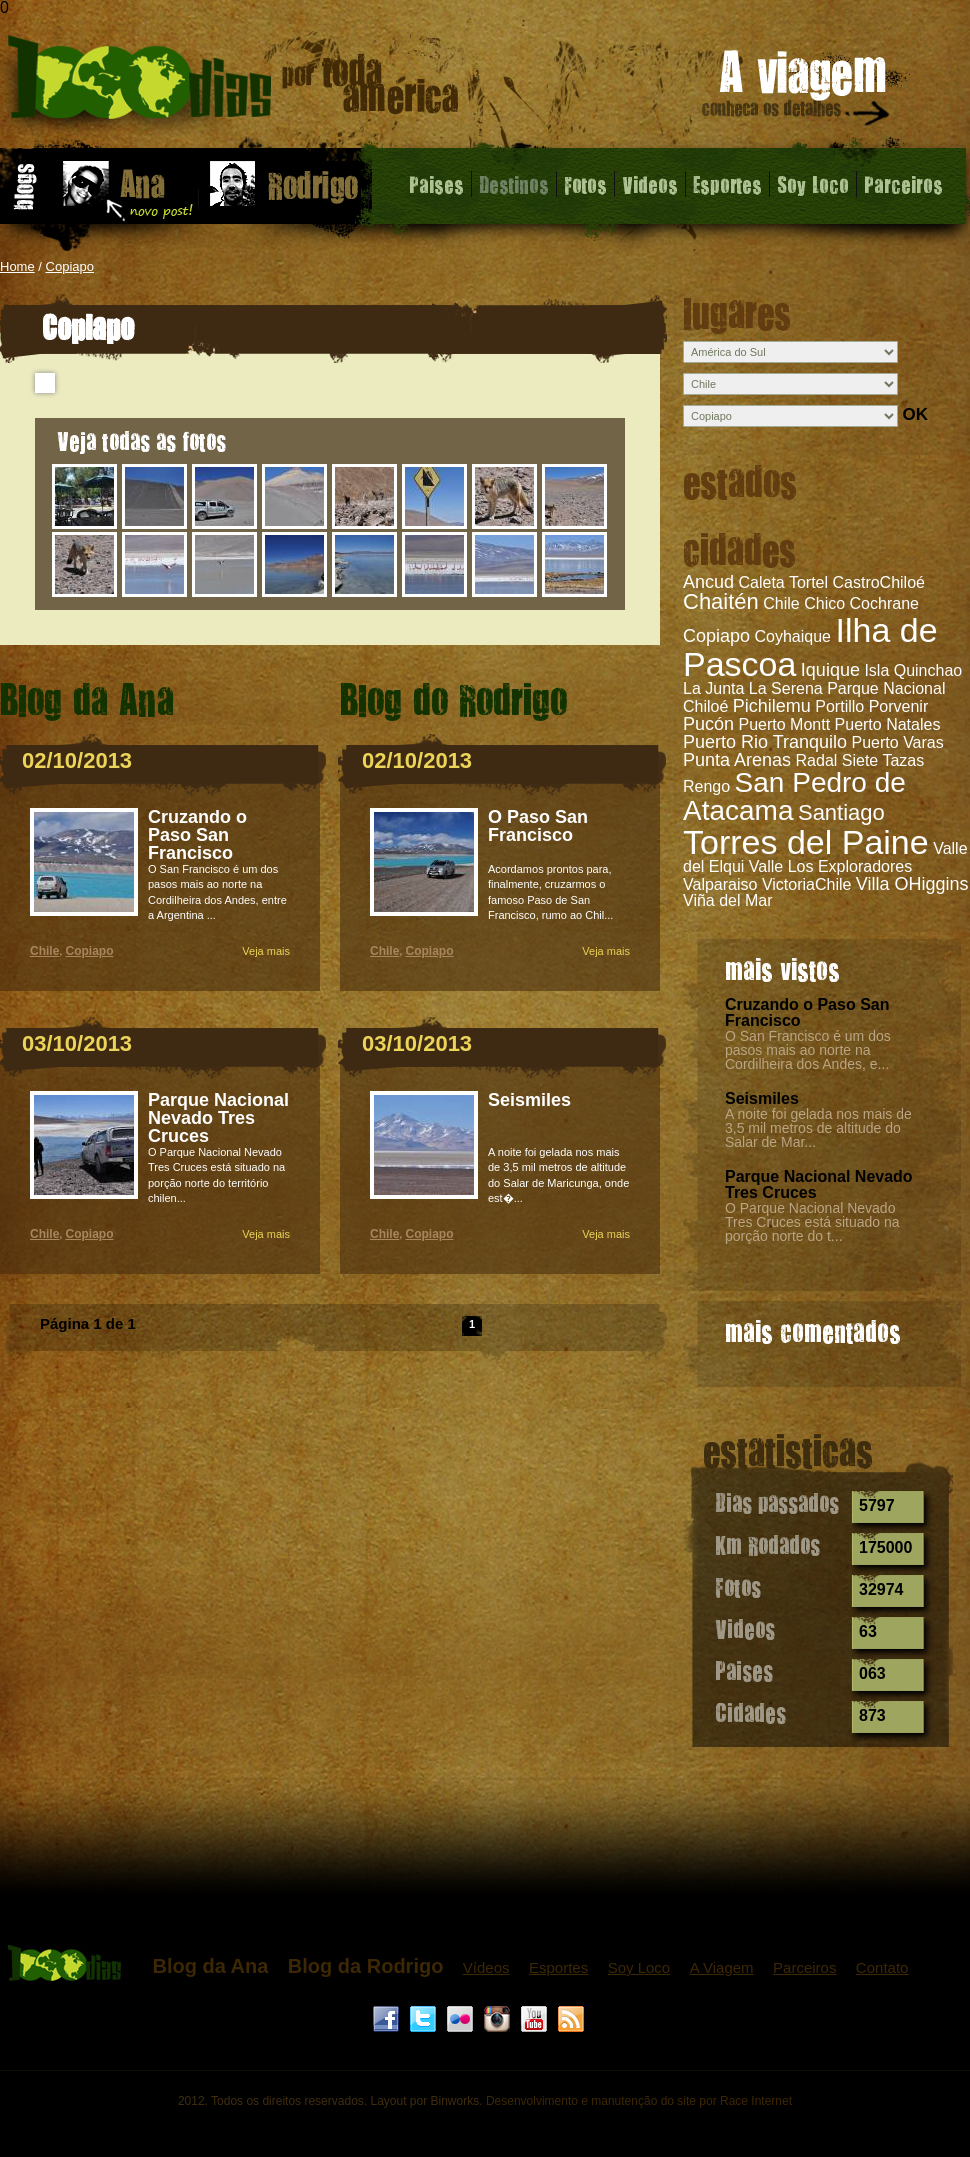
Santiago (841, 812)
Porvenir (899, 706)
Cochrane (884, 603)
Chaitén (721, 601)
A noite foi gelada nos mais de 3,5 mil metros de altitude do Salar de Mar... (818, 1128)
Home (17, 266)
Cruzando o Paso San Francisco (807, 1012)
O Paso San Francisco (538, 826)
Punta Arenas (737, 760)
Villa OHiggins (912, 884)
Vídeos (486, 1967)
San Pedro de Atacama (794, 796)
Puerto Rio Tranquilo (765, 742)
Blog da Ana (210, 1966)
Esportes (727, 184)
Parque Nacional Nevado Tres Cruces (819, 1184)
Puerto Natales (888, 724)
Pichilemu (772, 706)
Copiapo (70, 266)
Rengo (706, 786)
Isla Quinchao (913, 670)
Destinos (514, 184)
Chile (44, 951)
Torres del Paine (806, 842)
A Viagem (722, 1967)
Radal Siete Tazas (860, 760)
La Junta (713, 688)
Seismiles (762, 1098)
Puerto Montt (785, 724)
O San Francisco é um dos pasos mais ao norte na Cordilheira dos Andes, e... (808, 1050)
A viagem (797, 91)
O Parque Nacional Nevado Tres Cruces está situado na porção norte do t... (812, 1222)
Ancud (708, 582)
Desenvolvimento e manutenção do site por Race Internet (639, 2101)
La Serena (786, 688)
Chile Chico (804, 603)
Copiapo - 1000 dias (233, 84)
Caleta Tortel (784, 582)
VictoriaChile (807, 884)
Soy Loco (813, 184)
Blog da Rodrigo (366, 1966)
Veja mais (266, 951)
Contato (882, 1967)
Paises (436, 184)
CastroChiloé (878, 582)
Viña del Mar (728, 900)
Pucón (708, 724)
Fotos (585, 184)
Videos (650, 184)
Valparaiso (720, 884)
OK (915, 414)
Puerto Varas (898, 742)
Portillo (839, 706)
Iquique (830, 670)
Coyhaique (793, 636)
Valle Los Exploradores (830, 866)
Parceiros (903, 184)
